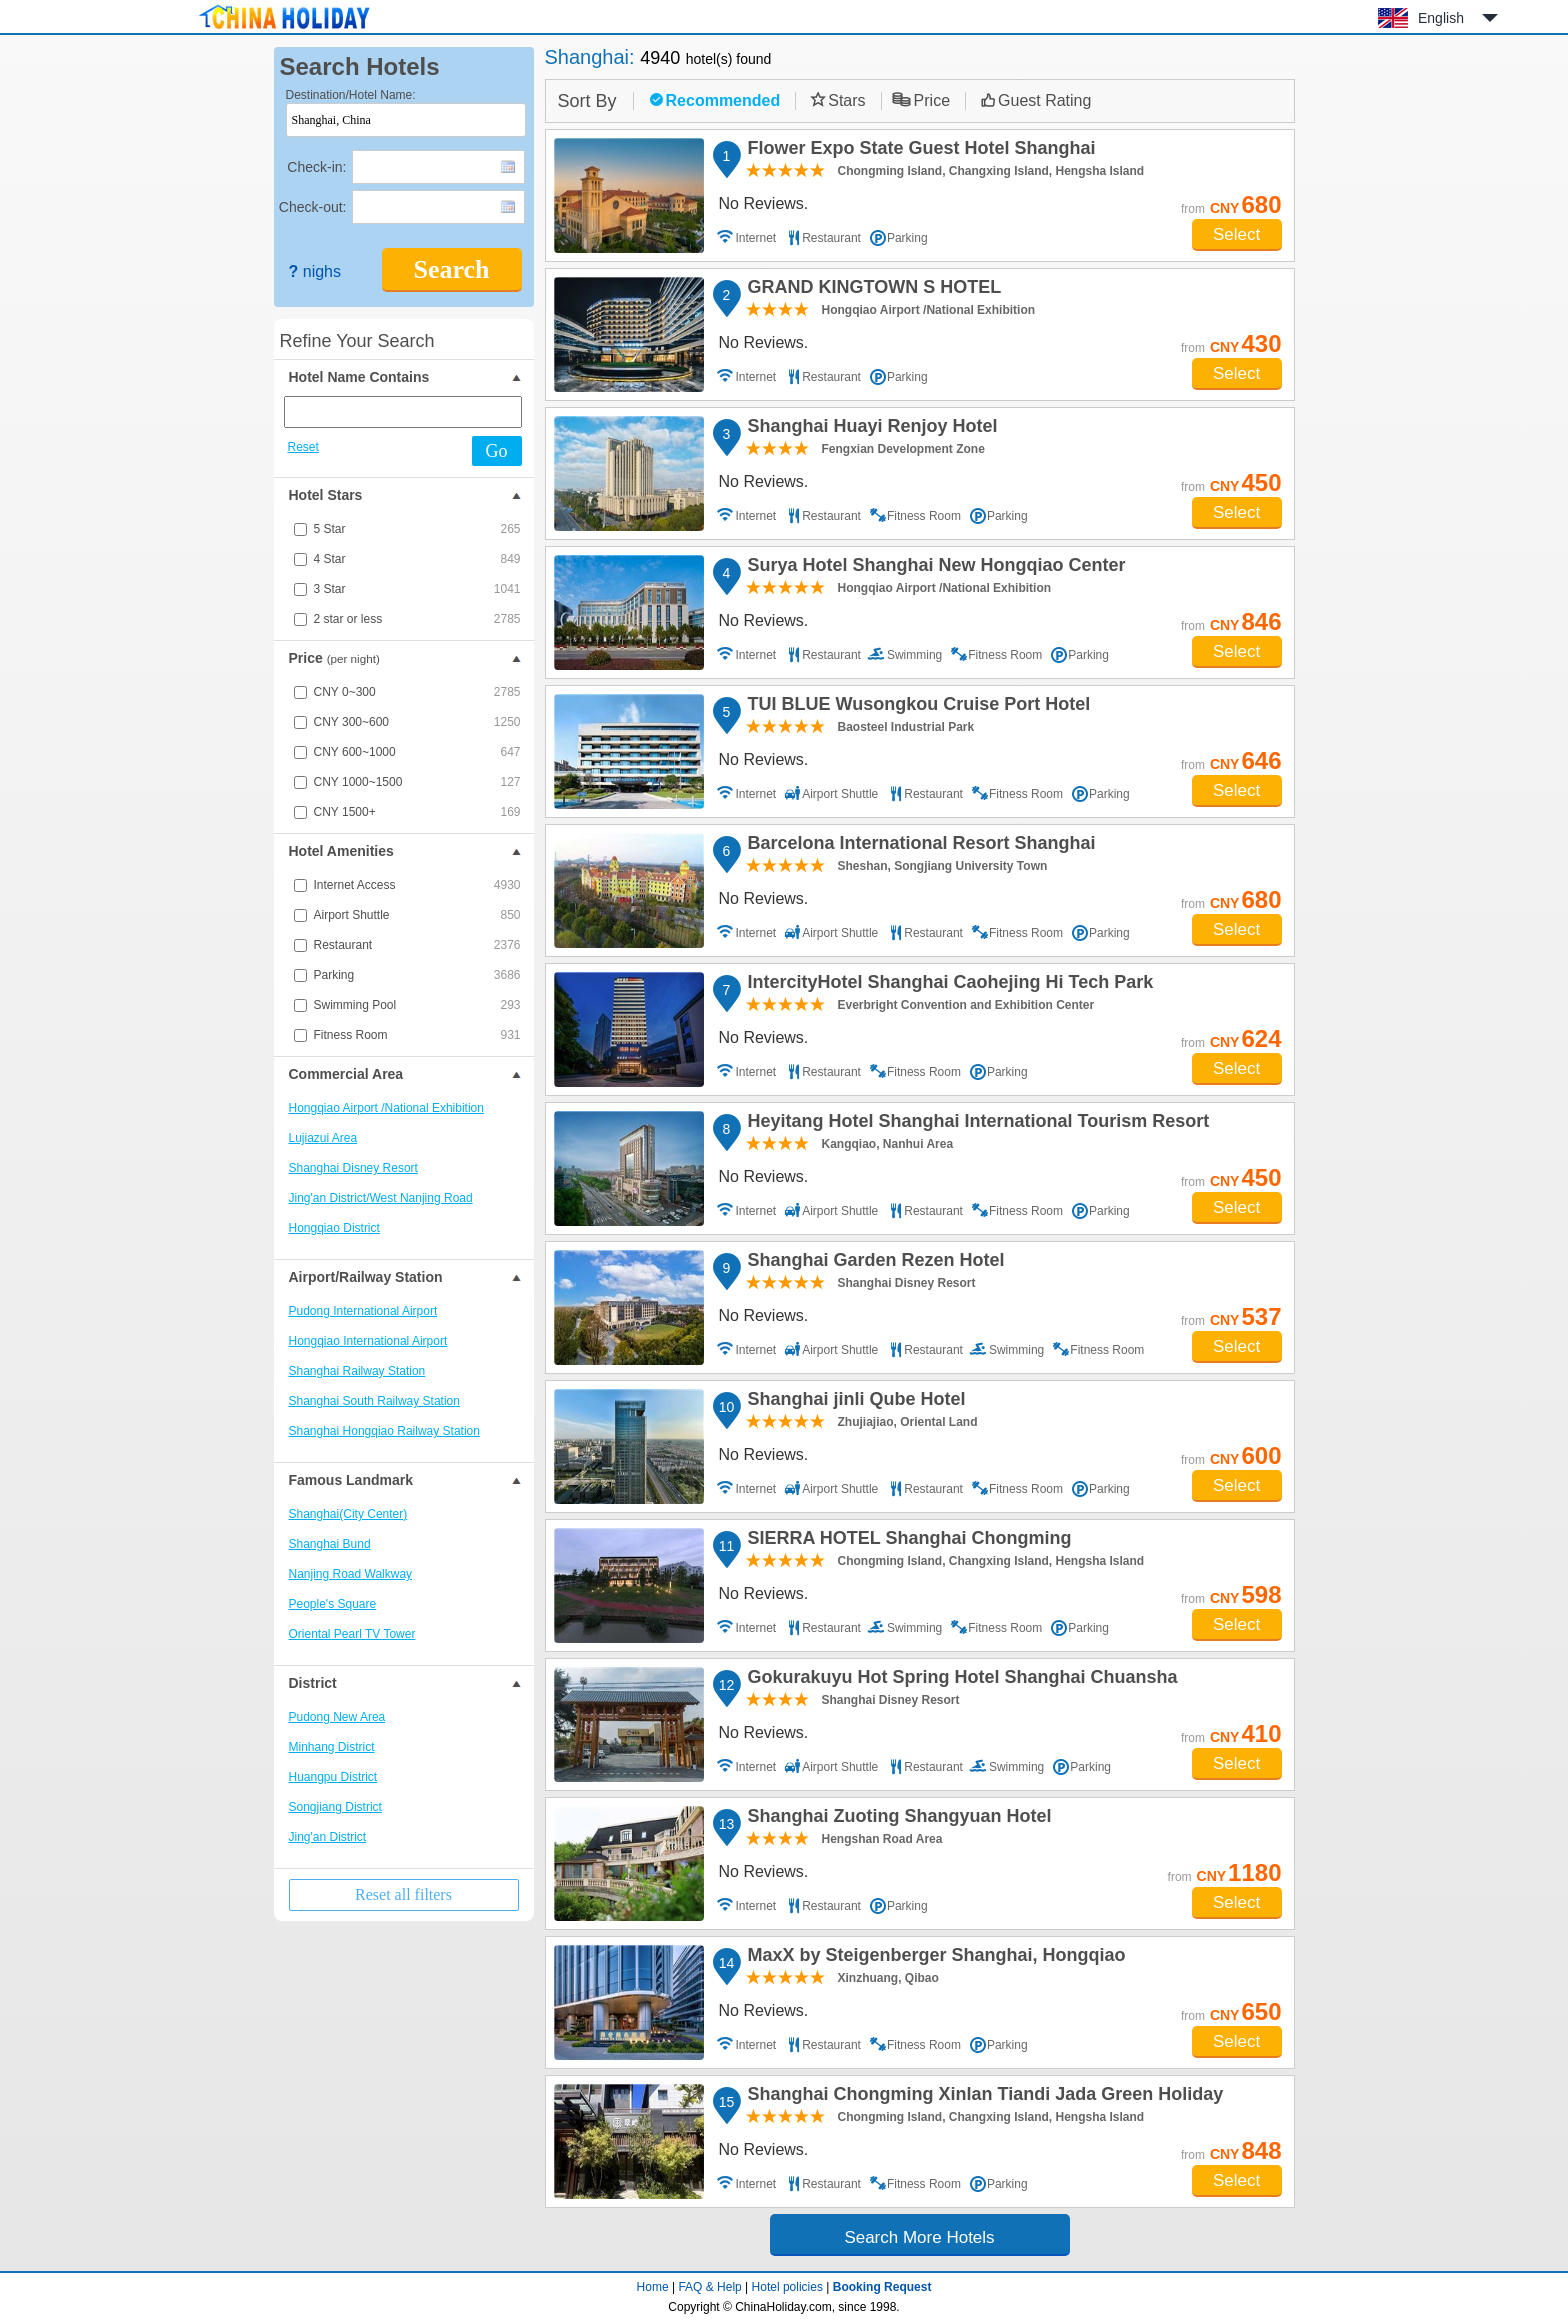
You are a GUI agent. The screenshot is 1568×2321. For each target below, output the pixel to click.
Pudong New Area (337, 1717)
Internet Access (417, 885)
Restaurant (417, 945)
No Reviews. (764, 203)
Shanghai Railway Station (357, 1371)
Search (451, 269)
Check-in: (316, 167)
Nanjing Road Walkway (351, 1574)
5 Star (417, 529)
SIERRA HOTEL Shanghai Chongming (907, 1541)
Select (1236, 234)
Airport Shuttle (417, 915)
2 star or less (417, 619)
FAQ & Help (709, 2287)
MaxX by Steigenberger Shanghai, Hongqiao (934, 1958)
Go (497, 451)
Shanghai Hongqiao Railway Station (384, 1431)
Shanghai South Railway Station (374, 1401)
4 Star (417, 559)
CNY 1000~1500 (417, 782)
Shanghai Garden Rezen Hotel (873, 1263)
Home (653, 2287)
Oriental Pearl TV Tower (352, 1634)
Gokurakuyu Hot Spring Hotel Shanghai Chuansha (960, 1680)
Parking (417, 975)
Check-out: (313, 207)
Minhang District (332, 1747)
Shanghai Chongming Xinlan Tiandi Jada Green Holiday (983, 2097)
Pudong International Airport (363, 1311)
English (1441, 18)
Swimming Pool (417, 1005)
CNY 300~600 (417, 722)
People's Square (333, 1604)
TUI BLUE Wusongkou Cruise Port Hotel (916, 707)
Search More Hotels (919, 2237)
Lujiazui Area (323, 1138)
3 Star (417, 589)
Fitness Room (417, 1035)
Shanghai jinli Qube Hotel (854, 1402)
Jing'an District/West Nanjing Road (381, 1198)
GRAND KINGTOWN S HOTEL (872, 290)
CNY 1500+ (417, 812)
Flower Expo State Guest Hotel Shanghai (919, 151)
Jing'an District (328, 1837)
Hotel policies (787, 2287)
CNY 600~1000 (417, 752)
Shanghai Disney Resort (353, 1168)
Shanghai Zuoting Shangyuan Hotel (897, 1819)
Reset (303, 447)
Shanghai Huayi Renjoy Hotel (870, 429)
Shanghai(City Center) (348, 1514)
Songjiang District (335, 1807)
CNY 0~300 (417, 692)
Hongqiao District (334, 1228)
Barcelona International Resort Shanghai (919, 846)
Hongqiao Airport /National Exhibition (386, 1108)
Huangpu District (333, 1777)
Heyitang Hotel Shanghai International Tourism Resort (976, 1124)
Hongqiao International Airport (368, 1341)
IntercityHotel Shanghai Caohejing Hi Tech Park (948, 985)
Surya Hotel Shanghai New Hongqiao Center (934, 568)
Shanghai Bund (330, 1544)
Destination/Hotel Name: (351, 95)
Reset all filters (403, 1894)
